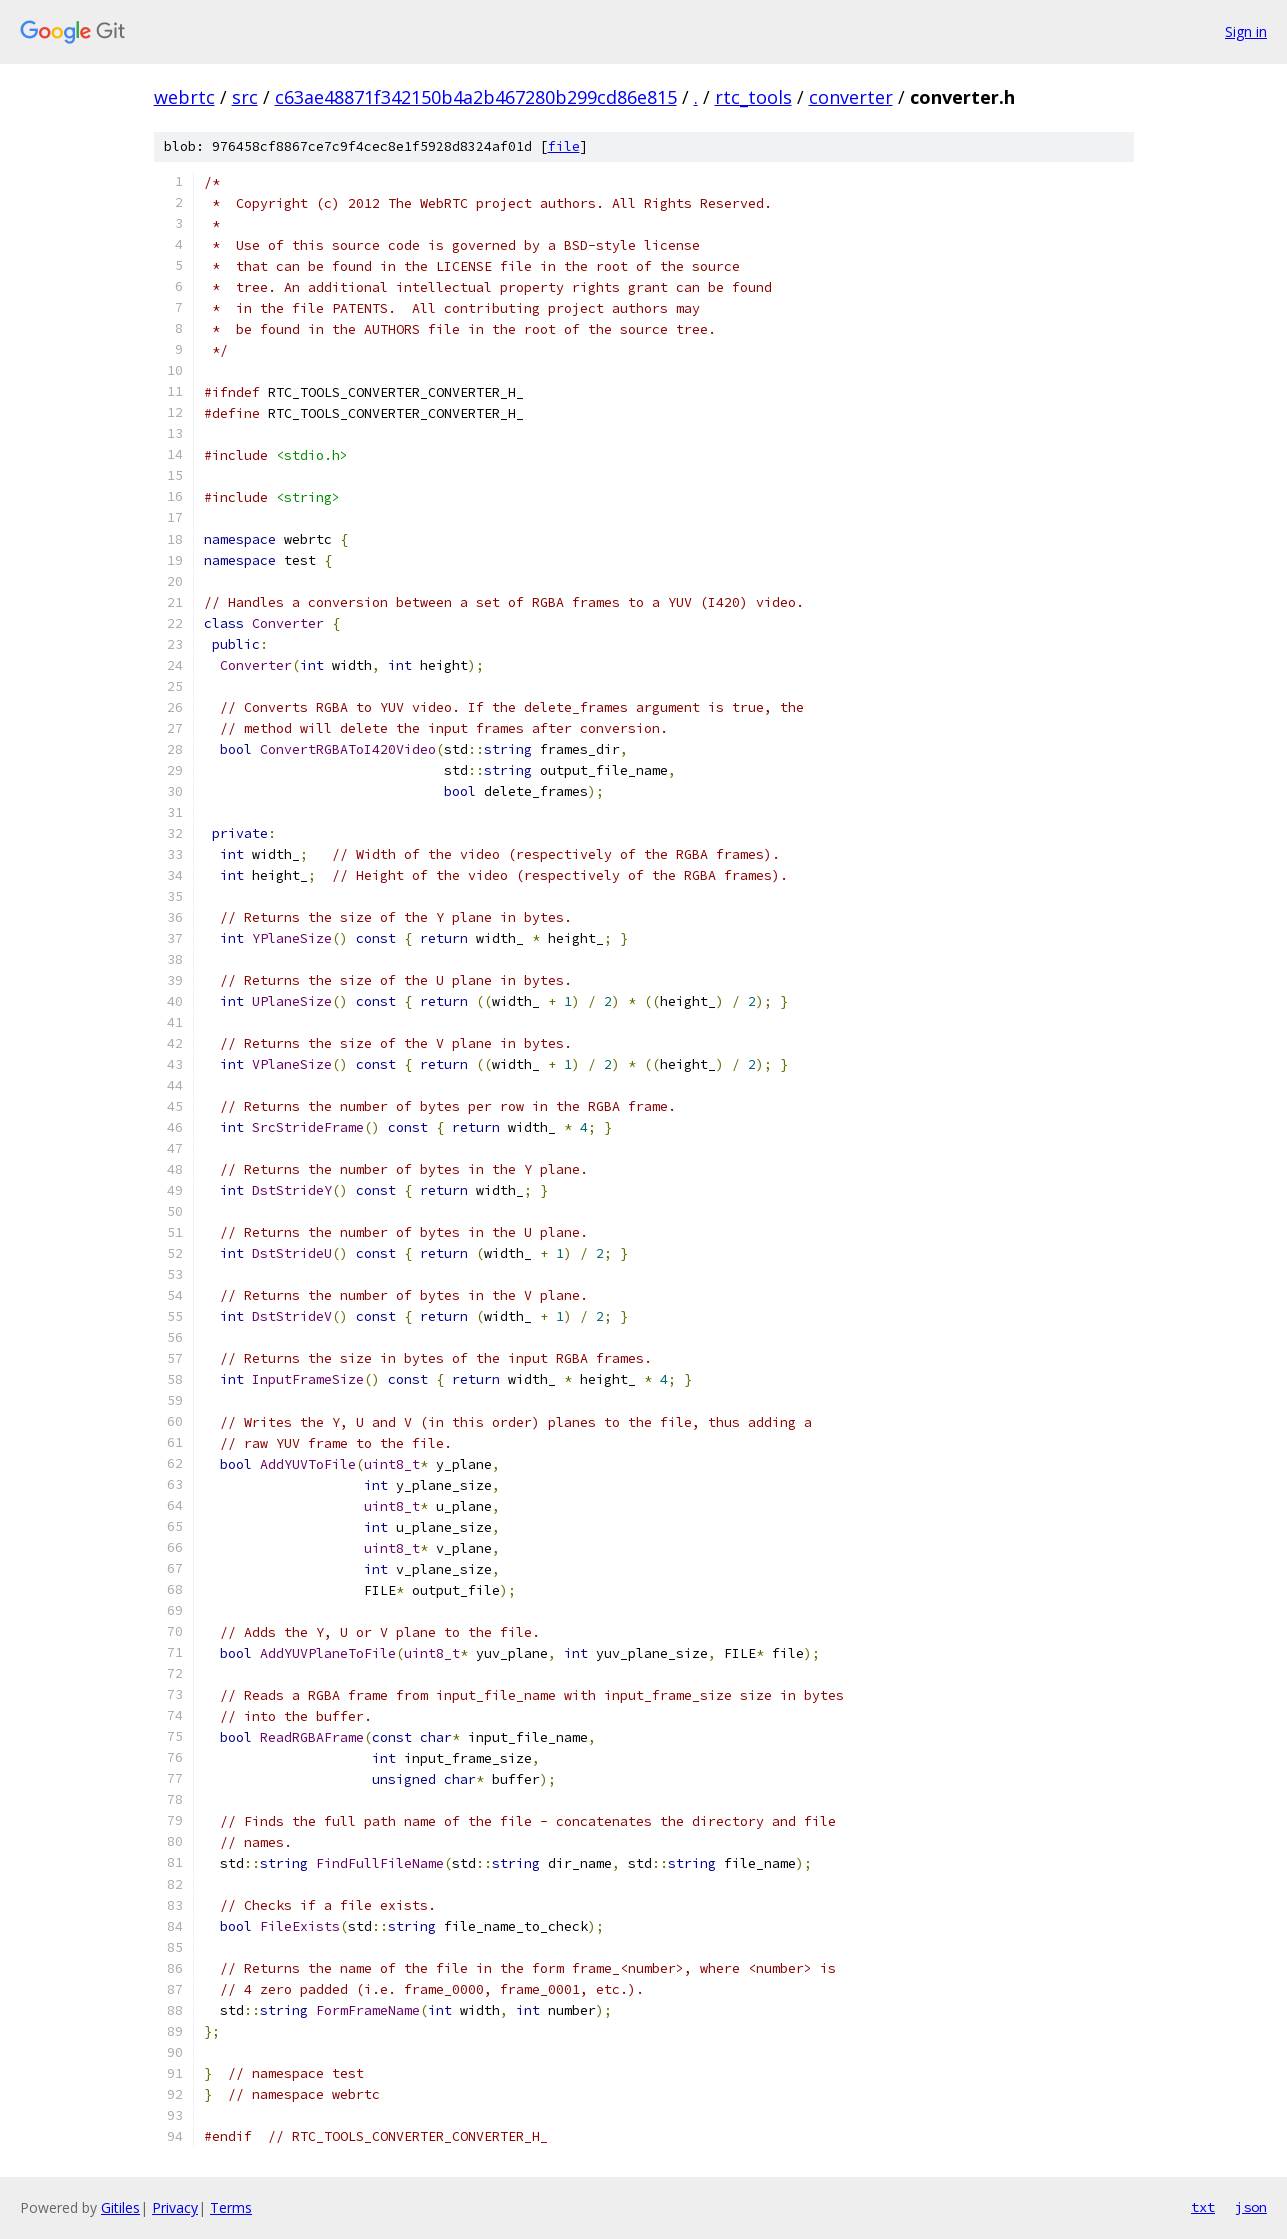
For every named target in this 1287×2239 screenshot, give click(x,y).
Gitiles (120, 2207)
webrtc (184, 97)
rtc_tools (753, 97)
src (245, 97)
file (564, 146)
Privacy (175, 2207)
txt (1203, 2207)
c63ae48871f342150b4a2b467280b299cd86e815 (476, 97)
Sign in (1246, 31)
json (1251, 2207)
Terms (231, 2207)
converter (851, 97)
